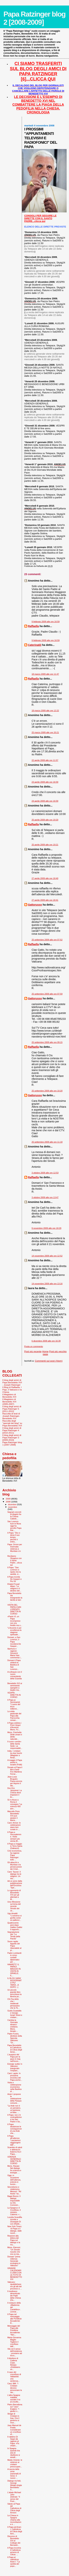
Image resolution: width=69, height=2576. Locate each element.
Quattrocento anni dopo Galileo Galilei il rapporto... (14, 1926)
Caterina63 (34, 644)
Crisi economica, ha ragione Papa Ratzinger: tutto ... (14, 1855)
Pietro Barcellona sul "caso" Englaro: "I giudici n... (14, 2407)
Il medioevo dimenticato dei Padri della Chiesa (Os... (14, 2295)
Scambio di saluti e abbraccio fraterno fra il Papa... (14, 2150)
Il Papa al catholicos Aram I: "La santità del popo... (13, 2561)
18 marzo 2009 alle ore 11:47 (45, 674)
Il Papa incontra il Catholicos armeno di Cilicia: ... (14, 2551)
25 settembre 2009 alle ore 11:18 (47, 1142)
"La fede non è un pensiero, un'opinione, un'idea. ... (14, 2109)
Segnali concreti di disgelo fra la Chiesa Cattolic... (14, 1515)
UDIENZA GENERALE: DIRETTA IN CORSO (14, 2160)
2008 (8, 1501)
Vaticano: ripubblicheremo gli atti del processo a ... (14, 2285)
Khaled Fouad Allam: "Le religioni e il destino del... (14, 1587)
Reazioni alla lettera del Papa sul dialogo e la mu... (13, 2240)
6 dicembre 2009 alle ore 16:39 (46, 1341)
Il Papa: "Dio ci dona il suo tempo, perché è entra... (13, 1537)
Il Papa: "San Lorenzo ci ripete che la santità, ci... (14, 1570)
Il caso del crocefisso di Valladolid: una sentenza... (14, 2376)
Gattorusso (35, 904)
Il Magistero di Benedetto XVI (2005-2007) (9, 1401)
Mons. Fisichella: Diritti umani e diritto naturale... (14, 1735)
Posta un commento (33, 1346)
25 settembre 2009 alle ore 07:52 (47, 940)
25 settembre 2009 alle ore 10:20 (47, 1091)
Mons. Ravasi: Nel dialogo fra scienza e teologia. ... (14, 2169)
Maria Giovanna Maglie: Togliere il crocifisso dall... (14, 2341)
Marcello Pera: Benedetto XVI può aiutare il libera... (13, 1815)
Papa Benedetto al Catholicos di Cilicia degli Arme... (14, 2048)
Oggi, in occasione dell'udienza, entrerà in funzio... (14, 2179)
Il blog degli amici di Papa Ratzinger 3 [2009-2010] (11, 1437)
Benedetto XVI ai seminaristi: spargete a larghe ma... (14, 1686)
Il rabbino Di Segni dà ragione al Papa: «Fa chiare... (13, 2441)
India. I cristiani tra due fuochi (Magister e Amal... (14, 1754)
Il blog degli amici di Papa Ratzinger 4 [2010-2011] (11, 1430)
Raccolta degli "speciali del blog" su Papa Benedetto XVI (12, 1423)
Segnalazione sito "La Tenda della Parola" (13, 1935)
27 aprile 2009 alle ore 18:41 (45, 900)
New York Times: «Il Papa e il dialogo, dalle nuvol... (14, 2229)
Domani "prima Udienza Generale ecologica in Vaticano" (13, 2261)
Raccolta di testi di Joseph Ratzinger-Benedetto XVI (11, 1416)
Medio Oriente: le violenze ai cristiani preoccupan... (14, 2463)
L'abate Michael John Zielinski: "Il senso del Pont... (14, 2496)
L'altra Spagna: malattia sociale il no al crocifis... (13, 2398)
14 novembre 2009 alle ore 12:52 (47, 1256)
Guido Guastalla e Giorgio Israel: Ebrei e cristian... (14, 2014)
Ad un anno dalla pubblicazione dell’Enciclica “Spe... (14, 1884)
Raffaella (33, 626)
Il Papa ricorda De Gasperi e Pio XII (14, 1579)
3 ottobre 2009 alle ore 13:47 (45, 1197)
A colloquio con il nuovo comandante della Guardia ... (14, 1676)
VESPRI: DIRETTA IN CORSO (14, 1695)
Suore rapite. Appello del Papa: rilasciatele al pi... (14, 1945)
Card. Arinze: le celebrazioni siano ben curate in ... (14, 1826)
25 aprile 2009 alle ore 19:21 (45, 845)
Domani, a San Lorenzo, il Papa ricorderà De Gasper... (14, 1641)
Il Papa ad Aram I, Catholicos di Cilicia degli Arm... (14, 2530)
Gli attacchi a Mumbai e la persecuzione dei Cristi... (14, 1865)
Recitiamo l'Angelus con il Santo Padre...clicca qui (14, 1560)
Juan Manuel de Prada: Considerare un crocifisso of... (14, 2429)
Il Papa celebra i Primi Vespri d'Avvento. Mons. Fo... (14, 1726)
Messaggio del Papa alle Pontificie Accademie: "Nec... (13, 2330)
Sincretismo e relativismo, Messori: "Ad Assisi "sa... (14, 2190)
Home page (45, 1353)
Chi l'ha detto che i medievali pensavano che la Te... (13, 2003)
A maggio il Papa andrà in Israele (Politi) (14, 1762)
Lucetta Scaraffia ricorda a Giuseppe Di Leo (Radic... (14, 2220)
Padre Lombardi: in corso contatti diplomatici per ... (14, 1957)
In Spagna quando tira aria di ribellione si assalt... (13, 2452)
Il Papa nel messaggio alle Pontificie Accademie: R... (14, 2318)
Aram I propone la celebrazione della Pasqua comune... (14, 2098)
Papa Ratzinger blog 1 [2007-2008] (12, 1443)
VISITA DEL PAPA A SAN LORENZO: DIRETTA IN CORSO (14, 1609)
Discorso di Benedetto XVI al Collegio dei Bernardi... (13, 2540)
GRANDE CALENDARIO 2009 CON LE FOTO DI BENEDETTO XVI (14, 2273)
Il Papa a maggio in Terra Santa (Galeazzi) (14, 1846)
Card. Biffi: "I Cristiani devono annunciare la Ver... (14, 2387)
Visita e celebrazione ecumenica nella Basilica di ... (14, 2086)
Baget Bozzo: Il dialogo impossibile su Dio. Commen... (13, 2200)
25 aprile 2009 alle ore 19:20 (45, 820)
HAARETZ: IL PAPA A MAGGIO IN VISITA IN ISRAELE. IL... (14, 1970)
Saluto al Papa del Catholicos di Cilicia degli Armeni (14, 2508)
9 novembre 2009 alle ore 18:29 (46, 1228)
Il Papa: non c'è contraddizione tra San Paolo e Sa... (14, 2118)
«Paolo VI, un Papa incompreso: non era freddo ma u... (14, 1620)
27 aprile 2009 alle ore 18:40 (45, 878)
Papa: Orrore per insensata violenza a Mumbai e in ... (14, 1548)
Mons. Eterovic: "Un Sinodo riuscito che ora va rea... (14, 2250)
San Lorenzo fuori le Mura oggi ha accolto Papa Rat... (14, 1525)
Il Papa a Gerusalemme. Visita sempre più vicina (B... (14, 1836)
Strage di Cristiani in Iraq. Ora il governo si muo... (13, 2418)
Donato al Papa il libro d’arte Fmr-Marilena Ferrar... (14, 1770)
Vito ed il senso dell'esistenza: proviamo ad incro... (14, 2352)
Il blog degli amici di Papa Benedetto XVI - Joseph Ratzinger (12, 1382)
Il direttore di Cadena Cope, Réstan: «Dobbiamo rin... (13, 2363)
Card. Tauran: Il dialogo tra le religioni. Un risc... (14, 1875)
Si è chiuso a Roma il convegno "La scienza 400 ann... (14, 1804)
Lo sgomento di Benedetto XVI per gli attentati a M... (14, 1894)
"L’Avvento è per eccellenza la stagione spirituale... (14, 1631)
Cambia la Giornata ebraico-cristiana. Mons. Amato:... (12, 2025)
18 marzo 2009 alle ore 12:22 (45, 710)
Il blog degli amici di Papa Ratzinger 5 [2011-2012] (11, 1408)
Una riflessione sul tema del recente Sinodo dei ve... (14, 1906)
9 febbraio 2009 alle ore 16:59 (46, 621)
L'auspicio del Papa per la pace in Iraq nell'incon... (13, 2057)
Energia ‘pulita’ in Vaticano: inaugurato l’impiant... (14, 2067)
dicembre (12, 1504)
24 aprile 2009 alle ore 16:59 (45, 801)
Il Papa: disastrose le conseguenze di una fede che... (14, 2128)
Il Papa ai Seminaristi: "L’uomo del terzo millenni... (13, 1704)
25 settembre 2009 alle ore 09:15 (47, 1042)
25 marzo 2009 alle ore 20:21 (45, 732)
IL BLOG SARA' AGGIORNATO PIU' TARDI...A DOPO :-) (14, 1982)
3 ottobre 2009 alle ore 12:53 (45, 1173)
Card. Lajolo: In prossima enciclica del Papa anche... (14, 2076)
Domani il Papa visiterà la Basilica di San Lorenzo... (14, 1664)
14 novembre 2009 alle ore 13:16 (47, 1283)
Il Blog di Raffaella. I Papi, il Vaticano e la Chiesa (12, 1389)
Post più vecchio (58, 1351)
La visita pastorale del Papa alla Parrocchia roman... (14, 1715)
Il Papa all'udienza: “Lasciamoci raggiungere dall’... (13, 2140)
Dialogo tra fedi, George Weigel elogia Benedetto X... (14, 2485)
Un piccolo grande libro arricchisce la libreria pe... (14, 1993)
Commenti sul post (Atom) (48, 1360)
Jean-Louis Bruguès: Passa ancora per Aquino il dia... (14, 1781)
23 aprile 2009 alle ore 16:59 (45, 782)
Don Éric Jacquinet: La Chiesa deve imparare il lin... (14, 1792)
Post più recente (33, 1351)
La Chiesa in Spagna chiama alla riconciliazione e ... (14, 2519)
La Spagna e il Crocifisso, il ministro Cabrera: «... (14, 2211)
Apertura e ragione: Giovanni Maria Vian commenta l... (14, 1653)
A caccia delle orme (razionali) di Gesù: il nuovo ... (14, 2473)
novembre (12, 1507)
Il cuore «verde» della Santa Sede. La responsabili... (14, 1744)
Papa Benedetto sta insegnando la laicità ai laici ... (14, 1597)
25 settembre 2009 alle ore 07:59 (47, 994)
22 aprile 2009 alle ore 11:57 (45, 760)
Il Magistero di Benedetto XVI (9, 1395)
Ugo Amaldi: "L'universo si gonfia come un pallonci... (14, 1916)
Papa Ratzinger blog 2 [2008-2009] (34, 18)
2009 (8, 1498)
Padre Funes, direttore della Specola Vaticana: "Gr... (14, 2038)
